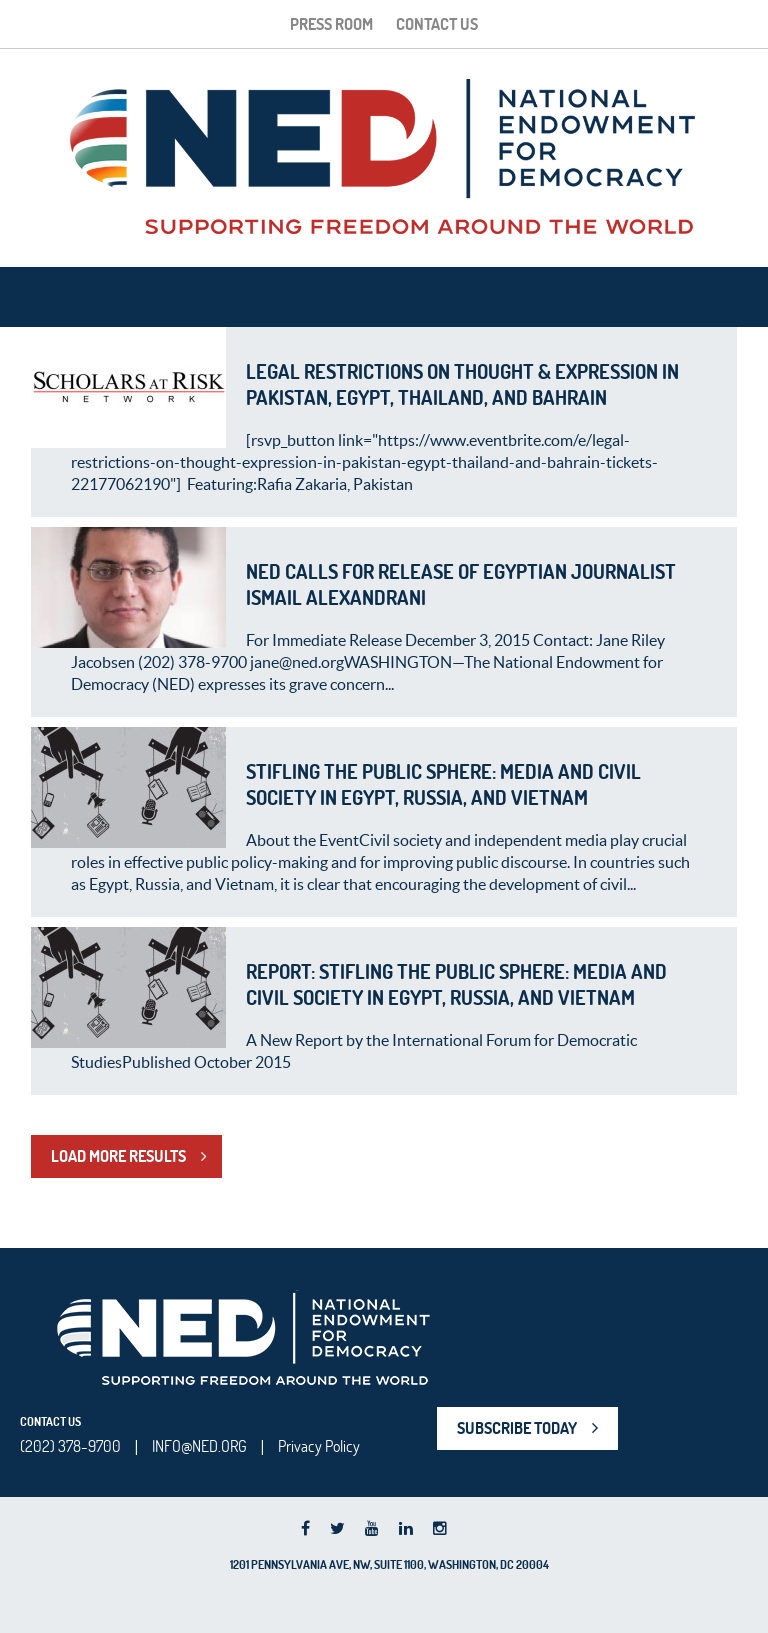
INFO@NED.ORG (199, 1446)
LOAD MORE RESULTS (118, 1156)
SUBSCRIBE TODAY (517, 1428)
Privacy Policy (319, 1446)
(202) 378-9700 (70, 1446)
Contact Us (437, 24)
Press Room (331, 24)
